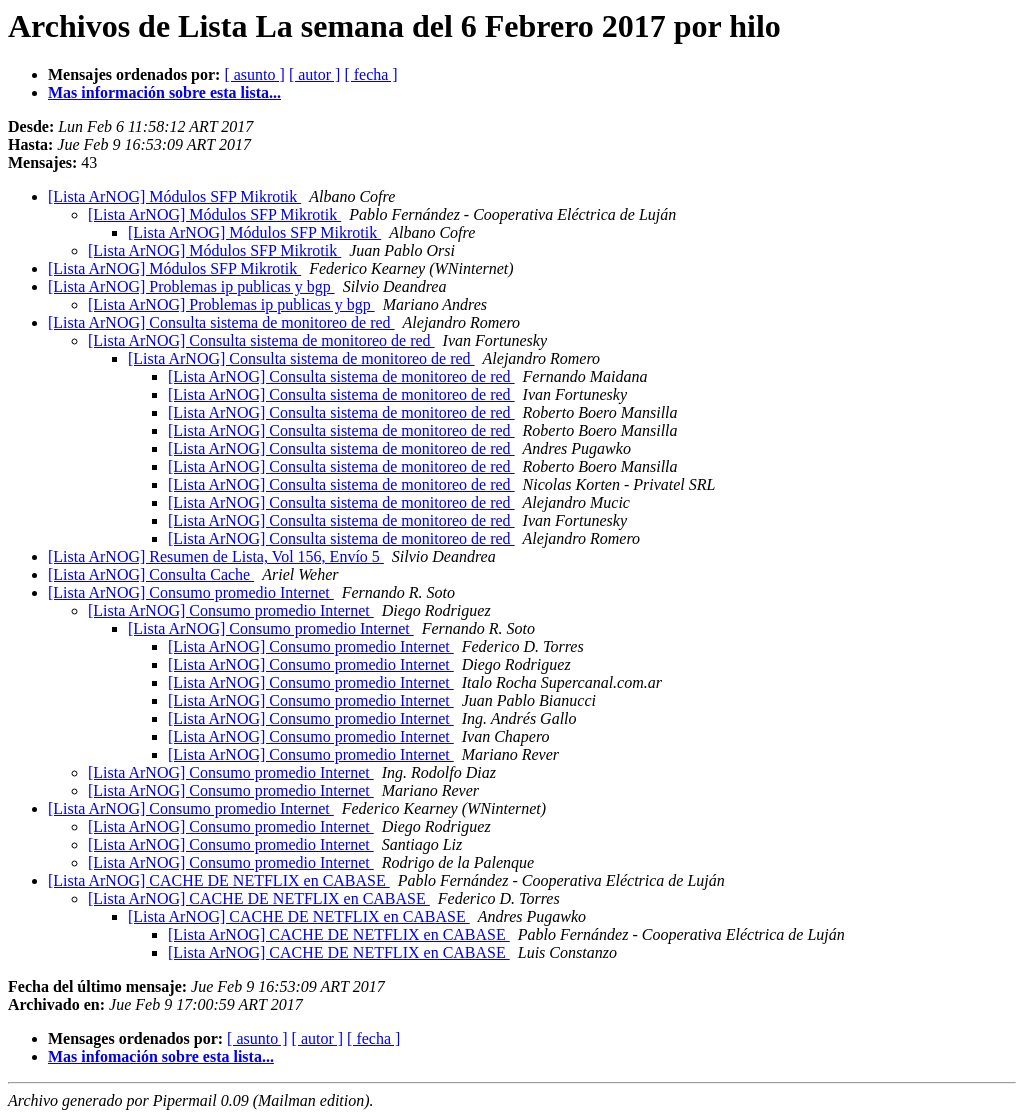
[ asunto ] (254, 74)
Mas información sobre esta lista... (164, 92)
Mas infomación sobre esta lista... (161, 1056)
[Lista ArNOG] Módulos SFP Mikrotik (174, 196)
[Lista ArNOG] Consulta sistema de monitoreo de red (221, 322)
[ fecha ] (370, 74)
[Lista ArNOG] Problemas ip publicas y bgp (191, 286)
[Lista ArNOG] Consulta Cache (151, 574)
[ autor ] (315, 74)
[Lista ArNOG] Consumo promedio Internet (191, 592)
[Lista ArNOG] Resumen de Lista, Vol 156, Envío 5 (216, 556)
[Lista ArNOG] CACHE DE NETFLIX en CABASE (219, 880)
